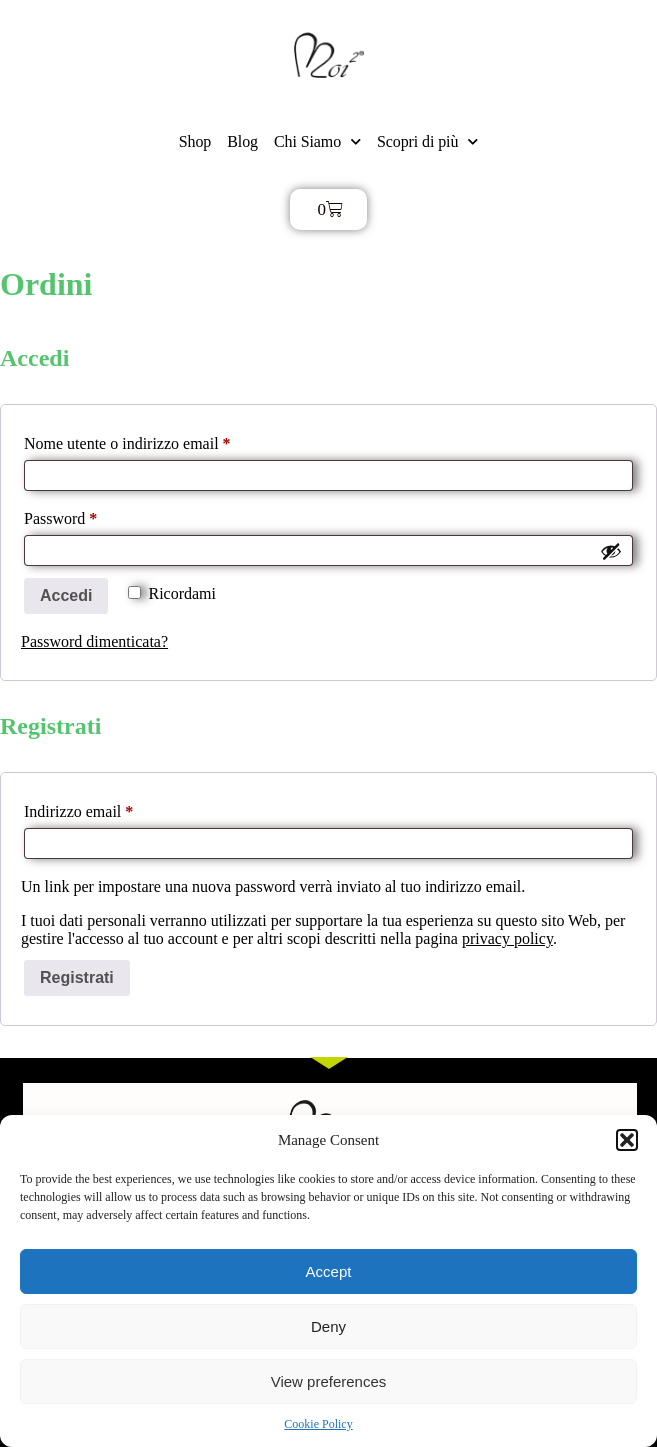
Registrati (77, 977)
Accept (329, 1271)
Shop (195, 141)
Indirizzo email (108, 808)
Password (90, 515)
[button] (627, 1140)
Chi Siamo (317, 141)
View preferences (329, 1381)
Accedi (66, 595)
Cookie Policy (318, 1424)
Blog (242, 141)
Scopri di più (427, 141)
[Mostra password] (611, 551)
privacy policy (507, 938)
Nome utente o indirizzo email (157, 440)
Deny (328, 1326)
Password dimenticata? (94, 641)
